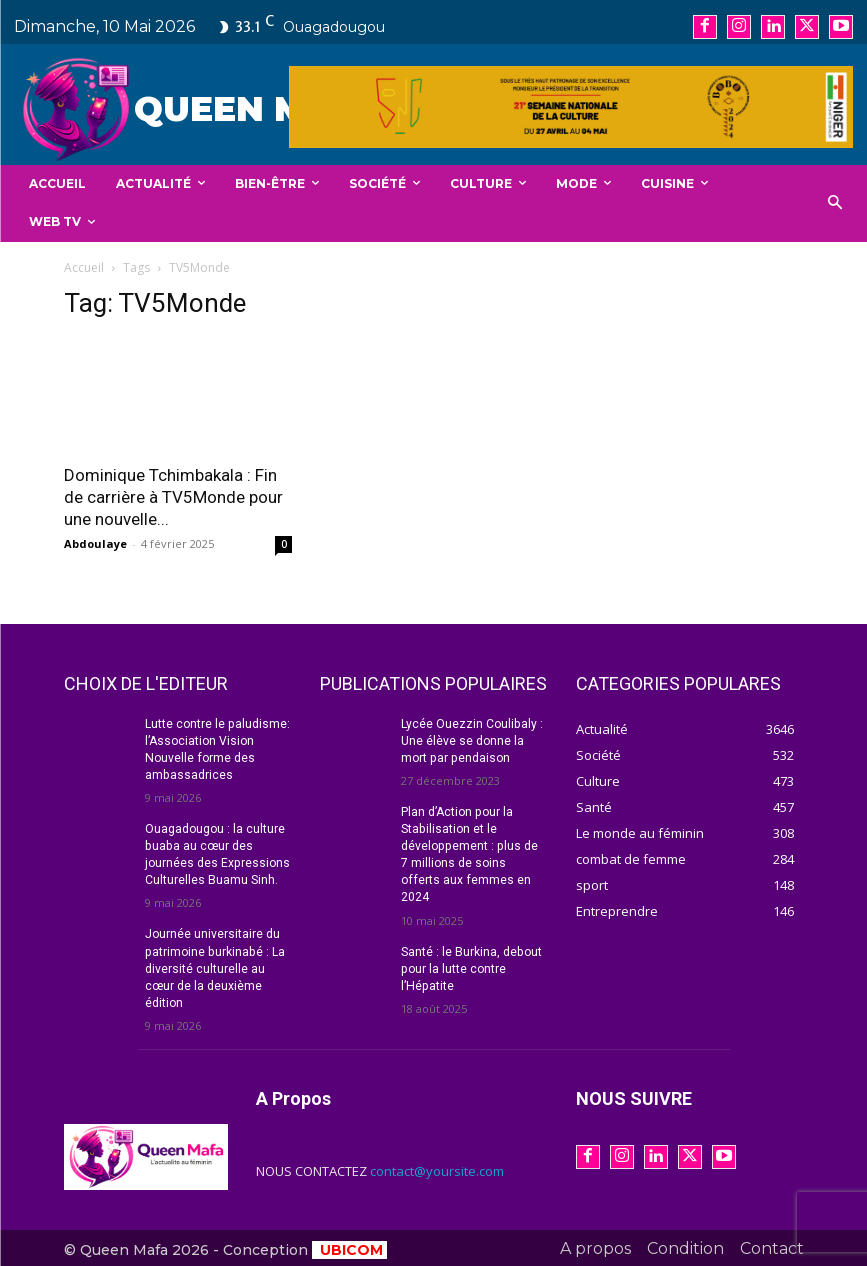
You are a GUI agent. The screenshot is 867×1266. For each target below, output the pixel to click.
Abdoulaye (95, 543)
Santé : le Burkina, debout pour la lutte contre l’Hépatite (471, 950)
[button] (835, 203)
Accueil (84, 267)
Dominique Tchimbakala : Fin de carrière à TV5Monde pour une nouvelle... (173, 497)
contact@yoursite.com (437, 1168)
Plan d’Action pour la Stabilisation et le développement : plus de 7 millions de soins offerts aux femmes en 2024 (473, 845)
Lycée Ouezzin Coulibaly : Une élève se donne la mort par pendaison (471, 741)
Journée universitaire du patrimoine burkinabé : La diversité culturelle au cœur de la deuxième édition (213, 966)
